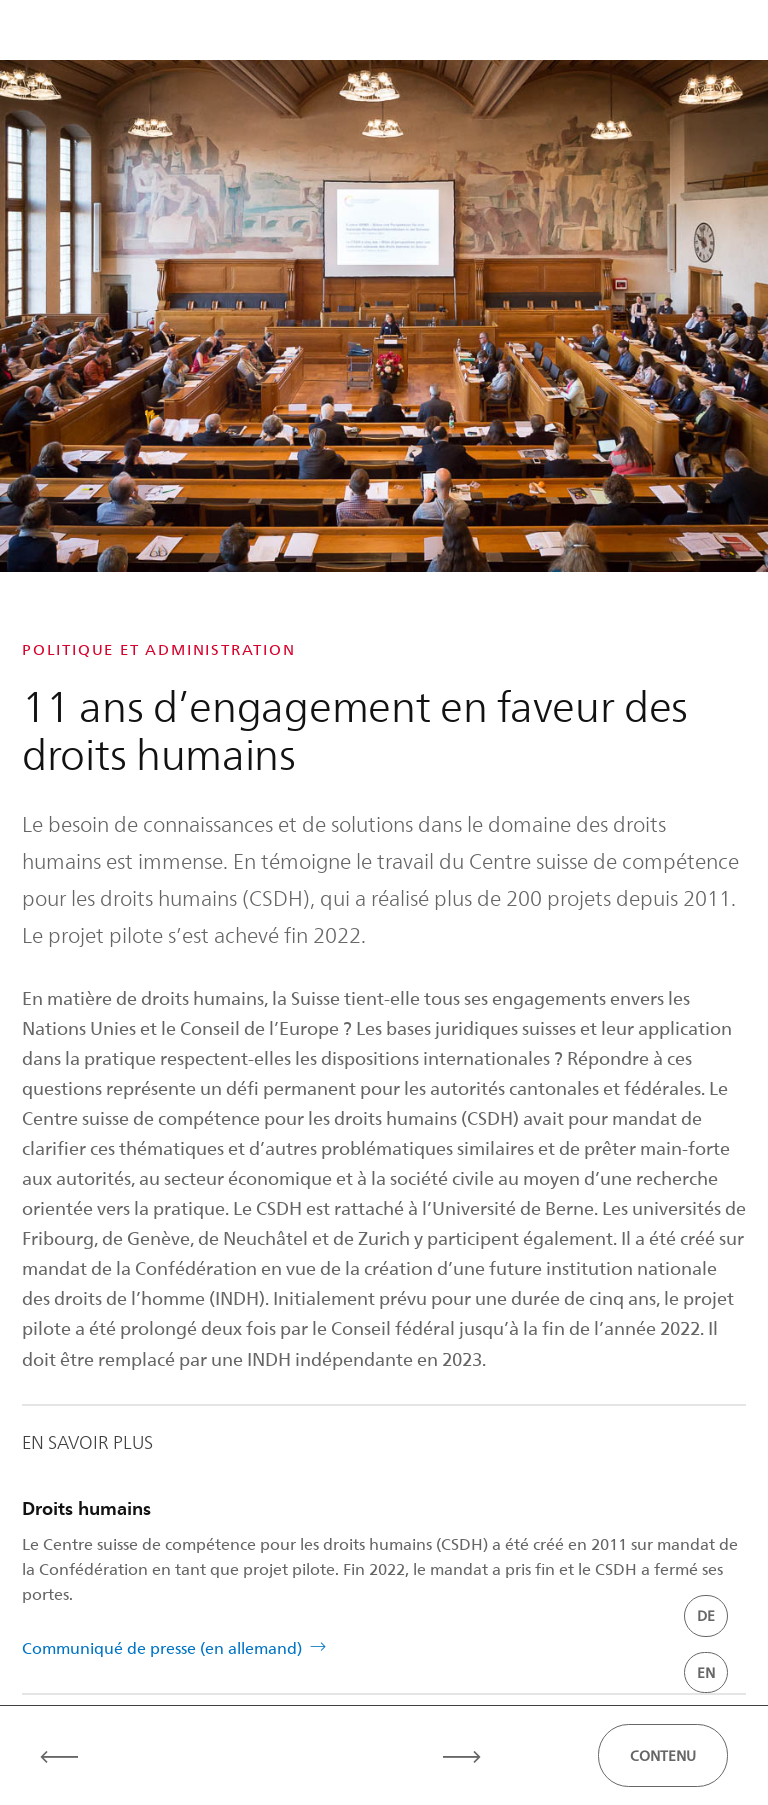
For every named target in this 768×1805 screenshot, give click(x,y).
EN (706, 1672)
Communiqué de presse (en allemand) (162, 1647)
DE (706, 1615)
